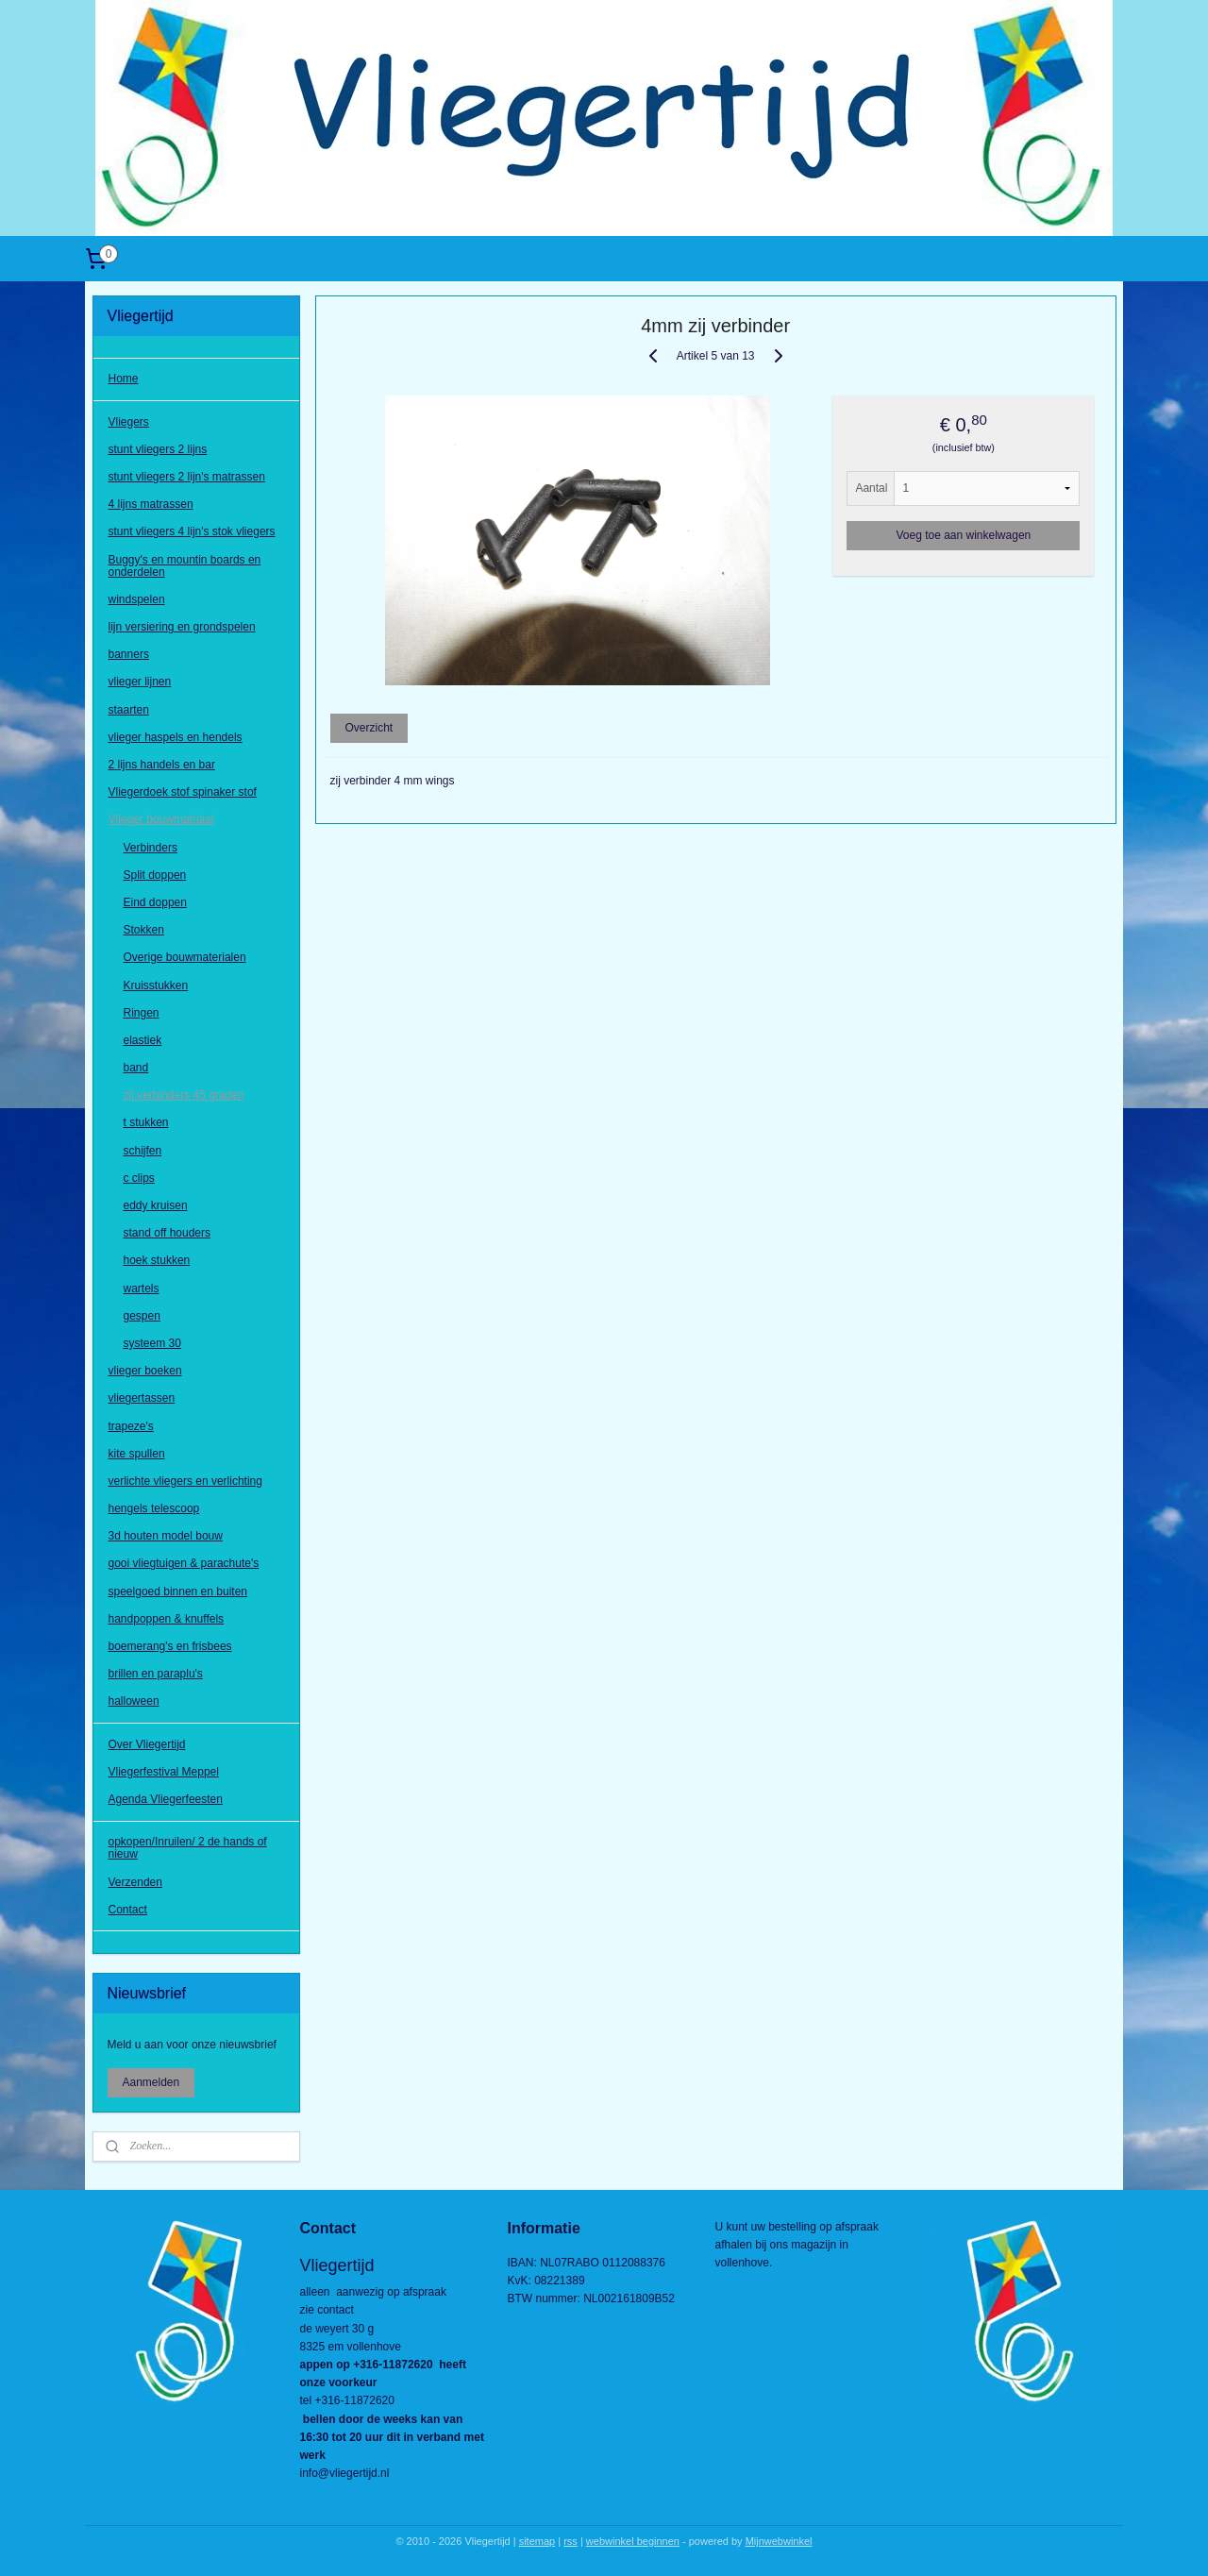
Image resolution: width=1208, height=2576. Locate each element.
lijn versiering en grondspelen (182, 626)
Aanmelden (151, 2082)
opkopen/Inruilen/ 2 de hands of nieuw (188, 1847)
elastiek (143, 1040)
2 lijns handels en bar (162, 764)
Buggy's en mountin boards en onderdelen (185, 566)
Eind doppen (155, 902)
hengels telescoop (154, 1508)
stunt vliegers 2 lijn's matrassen (187, 476)
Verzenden (135, 1882)
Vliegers (129, 422)
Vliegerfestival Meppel (164, 1771)
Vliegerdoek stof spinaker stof (183, 792)
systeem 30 (152, 1343)
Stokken (144, 929)
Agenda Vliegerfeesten (166, 1799)
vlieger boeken (145, 1370)
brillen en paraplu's (156, 1673)
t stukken (146, 1122)
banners (129, 654)
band (136, 1067)
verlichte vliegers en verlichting (185, 1481)
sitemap (537, 2541)
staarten (129, 709)
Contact (128, 1909)
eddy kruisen (156, 1205)
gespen (142, 1315)
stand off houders (167, 1232)
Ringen (141, 1012)
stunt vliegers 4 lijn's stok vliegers (192, 531)
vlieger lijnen (140, 681)
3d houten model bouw (166, 1535)
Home (124, 378)
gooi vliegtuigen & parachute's (184, 1563)
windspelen (137, 599)
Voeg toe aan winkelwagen (963, 535)
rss (570, 2541)
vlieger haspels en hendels (176, 737)
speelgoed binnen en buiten (178, 1591)
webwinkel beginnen (633, 2541)
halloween (134, 1701)
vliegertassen (142, 1398)
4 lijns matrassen (151, 504)
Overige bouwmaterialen (185, 957)
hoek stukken (157, 1260)
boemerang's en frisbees (170, 1646)
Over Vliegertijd (147, 1744)
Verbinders (150, 847)
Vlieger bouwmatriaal (161, 819)
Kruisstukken (156, 985)
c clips (139, 1178)
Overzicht (368, 727)
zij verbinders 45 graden (184, 1095)
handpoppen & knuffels (167, 1618)
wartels (141, 1288)
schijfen (143, 1150)
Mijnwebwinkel (779, 2541)
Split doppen (155, 875)
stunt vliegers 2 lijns (158, 449)
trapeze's (131, 1426)
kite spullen (137, 1453)
